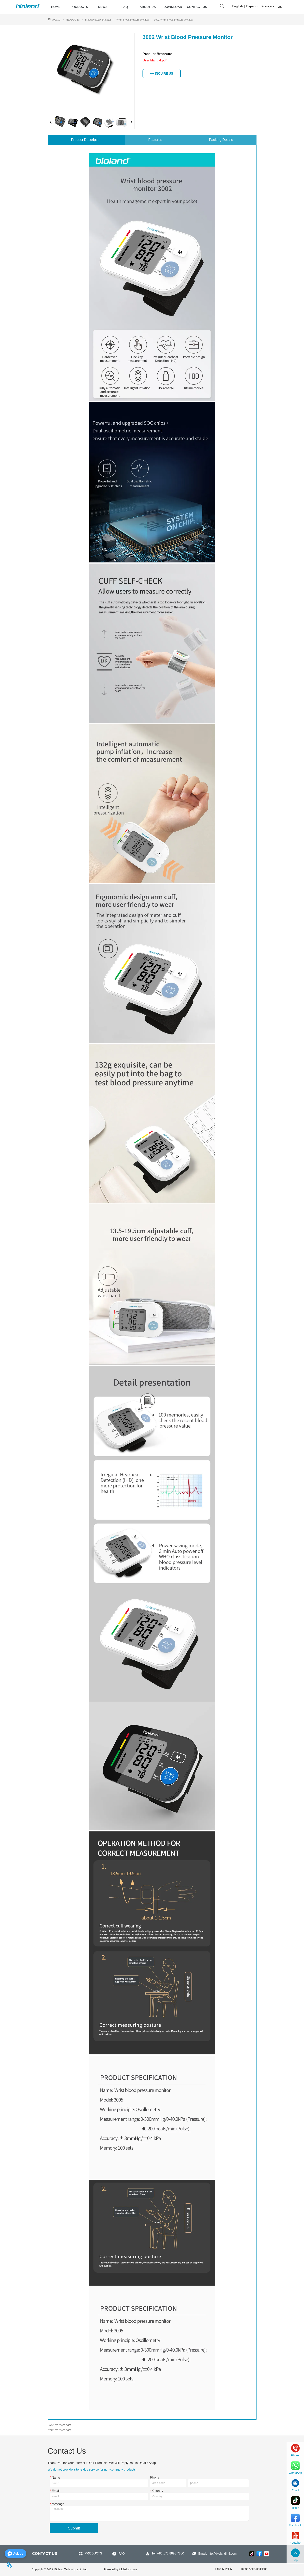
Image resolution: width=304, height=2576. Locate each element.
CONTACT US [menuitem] (197, 7)
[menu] (126, 7)
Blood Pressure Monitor (98, 19)
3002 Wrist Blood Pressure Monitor (173, 19)
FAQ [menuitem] (125, 7)
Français (268, 6)
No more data (63, 2425)
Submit (74, 2528)
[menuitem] (79, 7)
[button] (79, 7)
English (237, 6)
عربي (280, 6)
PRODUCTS (72, 19)
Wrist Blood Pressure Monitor (132, 19)
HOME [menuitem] (55, 7)
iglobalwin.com (120, 2569)
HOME (56, 19)
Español (252, 6)
